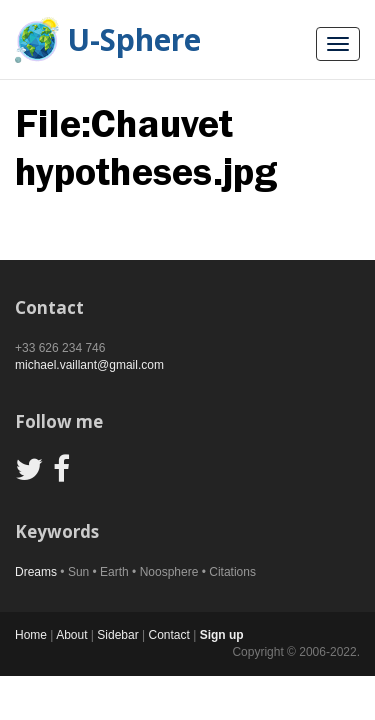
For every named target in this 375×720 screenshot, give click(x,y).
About (71, 635)
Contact (168, 635)
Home (31, 635)
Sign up (222, 635)
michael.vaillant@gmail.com (89, 365)
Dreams (36, 572)
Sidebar (117, 635)
